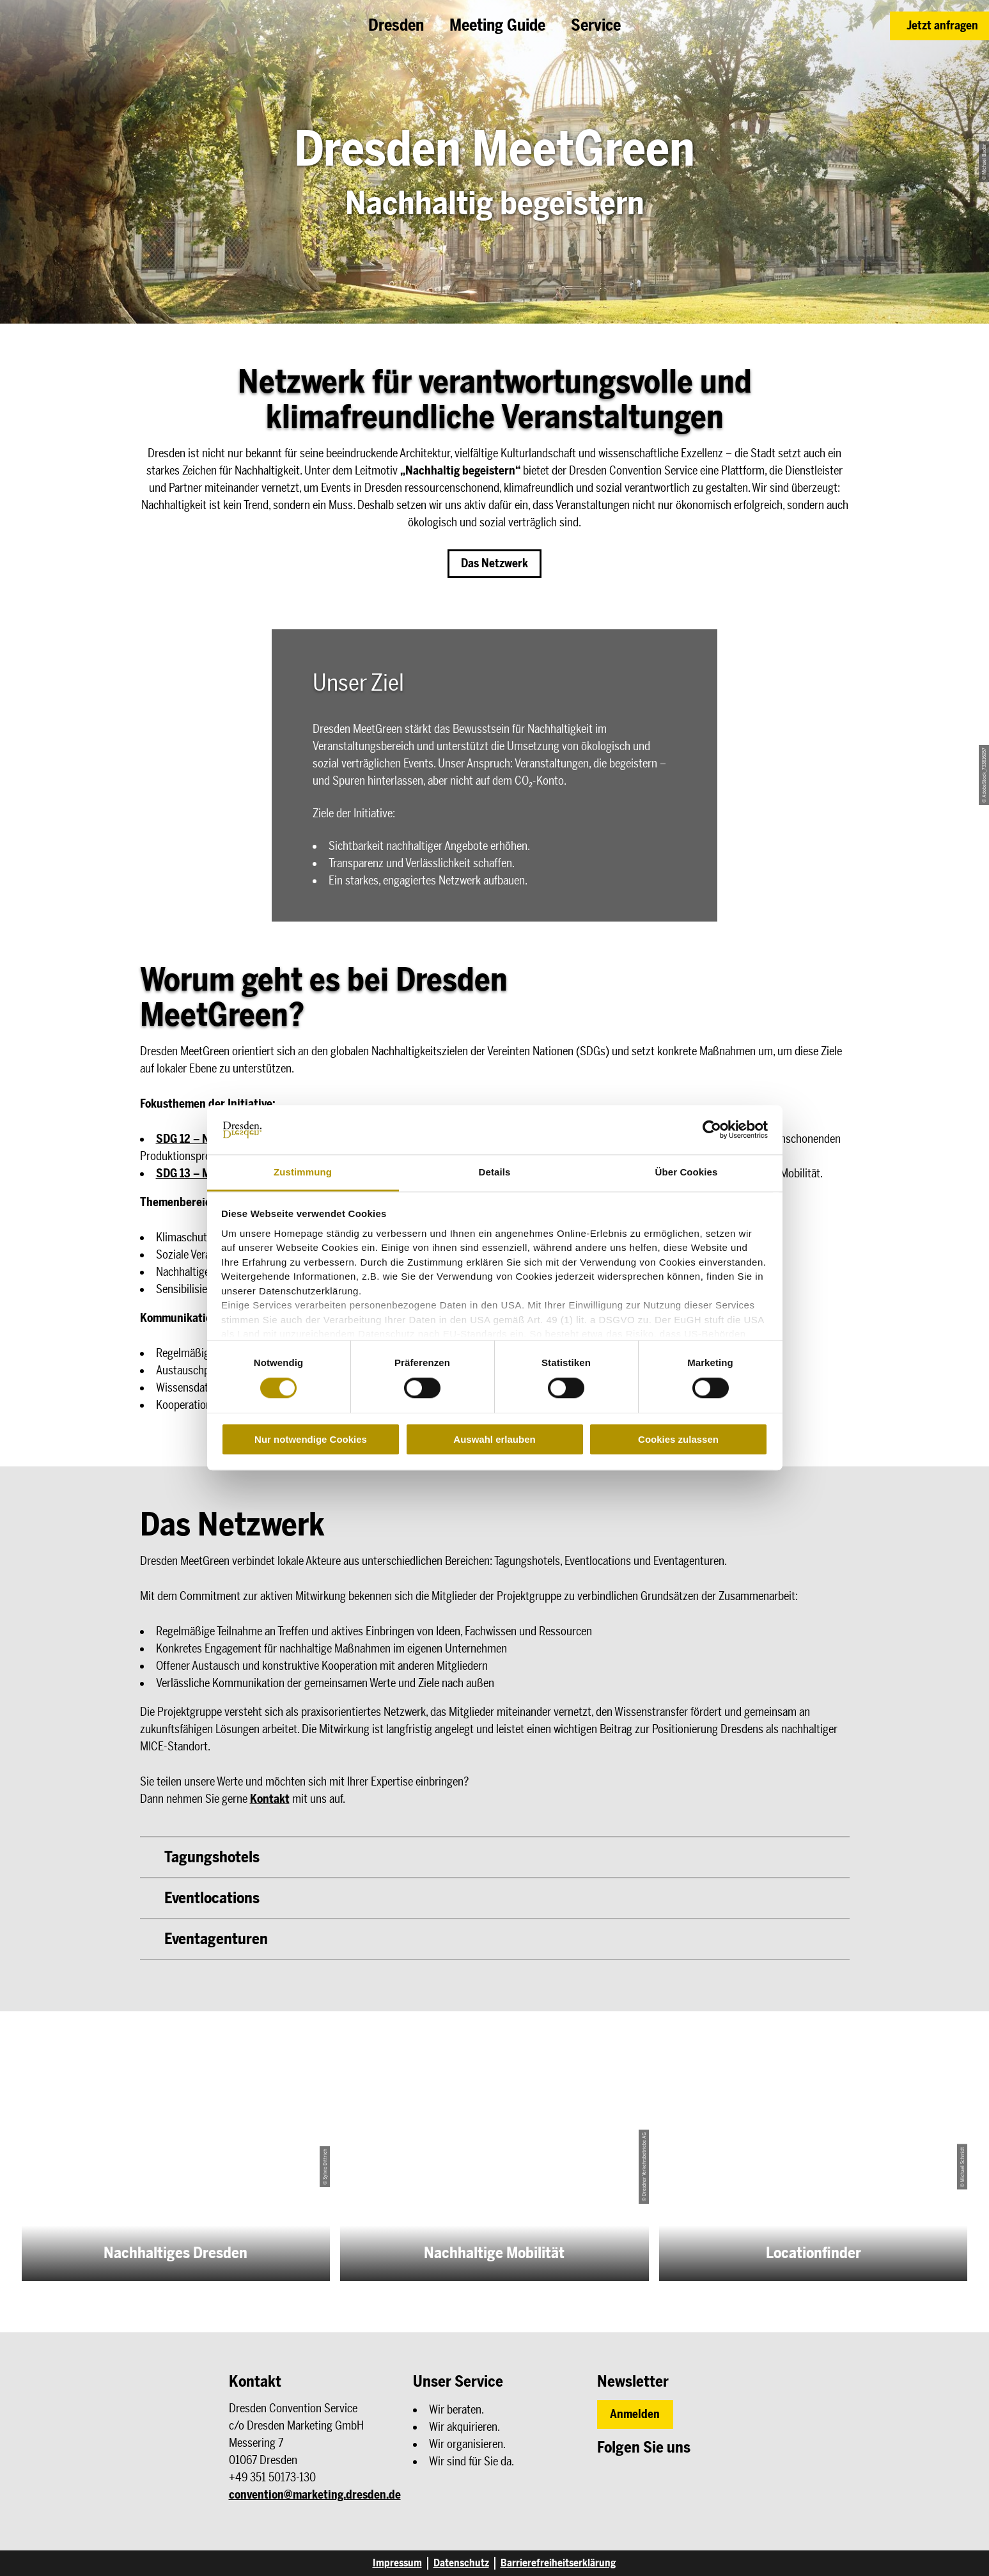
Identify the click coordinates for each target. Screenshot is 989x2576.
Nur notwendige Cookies (310, 1439)
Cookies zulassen (678, 1439)
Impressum (397, 2563)
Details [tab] (495, 1171)
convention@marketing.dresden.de (315, 2495)
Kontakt (270, 1799)
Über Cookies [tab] (686, 1171)
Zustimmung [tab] (303, 1171)
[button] (939, 26)
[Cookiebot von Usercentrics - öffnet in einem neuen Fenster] (712, 1130)
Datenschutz (461, 2563)
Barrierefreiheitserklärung (558, 2563)
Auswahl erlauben (494, 1439)
